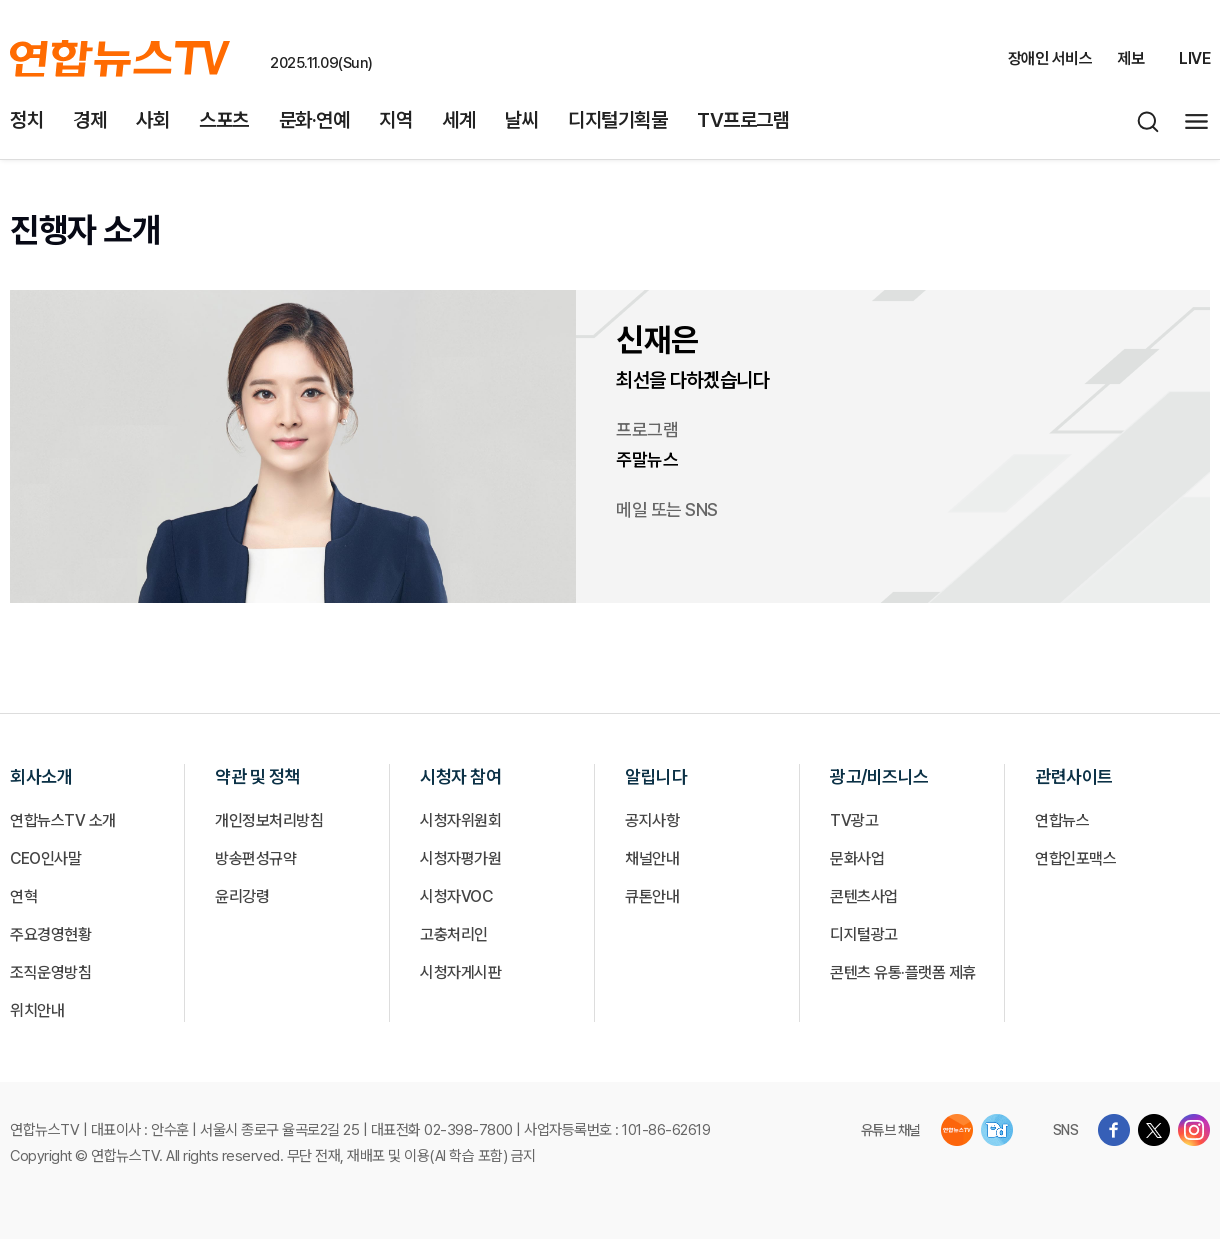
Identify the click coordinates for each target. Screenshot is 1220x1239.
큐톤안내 (652, 896)
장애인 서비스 (1050, 58)
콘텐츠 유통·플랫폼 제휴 (903, 972)
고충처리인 (454, 934)
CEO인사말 (45, 858)
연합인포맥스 (1075, 858)
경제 (89, 120)
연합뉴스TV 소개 (63, 820)
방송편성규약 (255, 858)
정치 (26, 120)
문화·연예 (314, 120)
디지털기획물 (617, 120)
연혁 (23, 896)
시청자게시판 (460, 972)
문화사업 (857, 858)
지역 (395, 120)
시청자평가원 (460, 858)
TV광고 (854, 820)
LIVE (1194, 58)
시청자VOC (456, 896)
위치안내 (37, 1010)
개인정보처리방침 (269, 820)
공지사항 (652, 820)
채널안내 (652, 858)
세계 (458, 120)
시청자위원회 (460, 820)
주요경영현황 (50, 934)
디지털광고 (864, 934)
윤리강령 (242, 896)
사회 (152, 120)
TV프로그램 (743, 120)
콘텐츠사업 (864, 896)
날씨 (521, 120)
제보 (1130, 58)
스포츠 (224, 120)
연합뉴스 (1062, 820)
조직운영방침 (50, 972)
